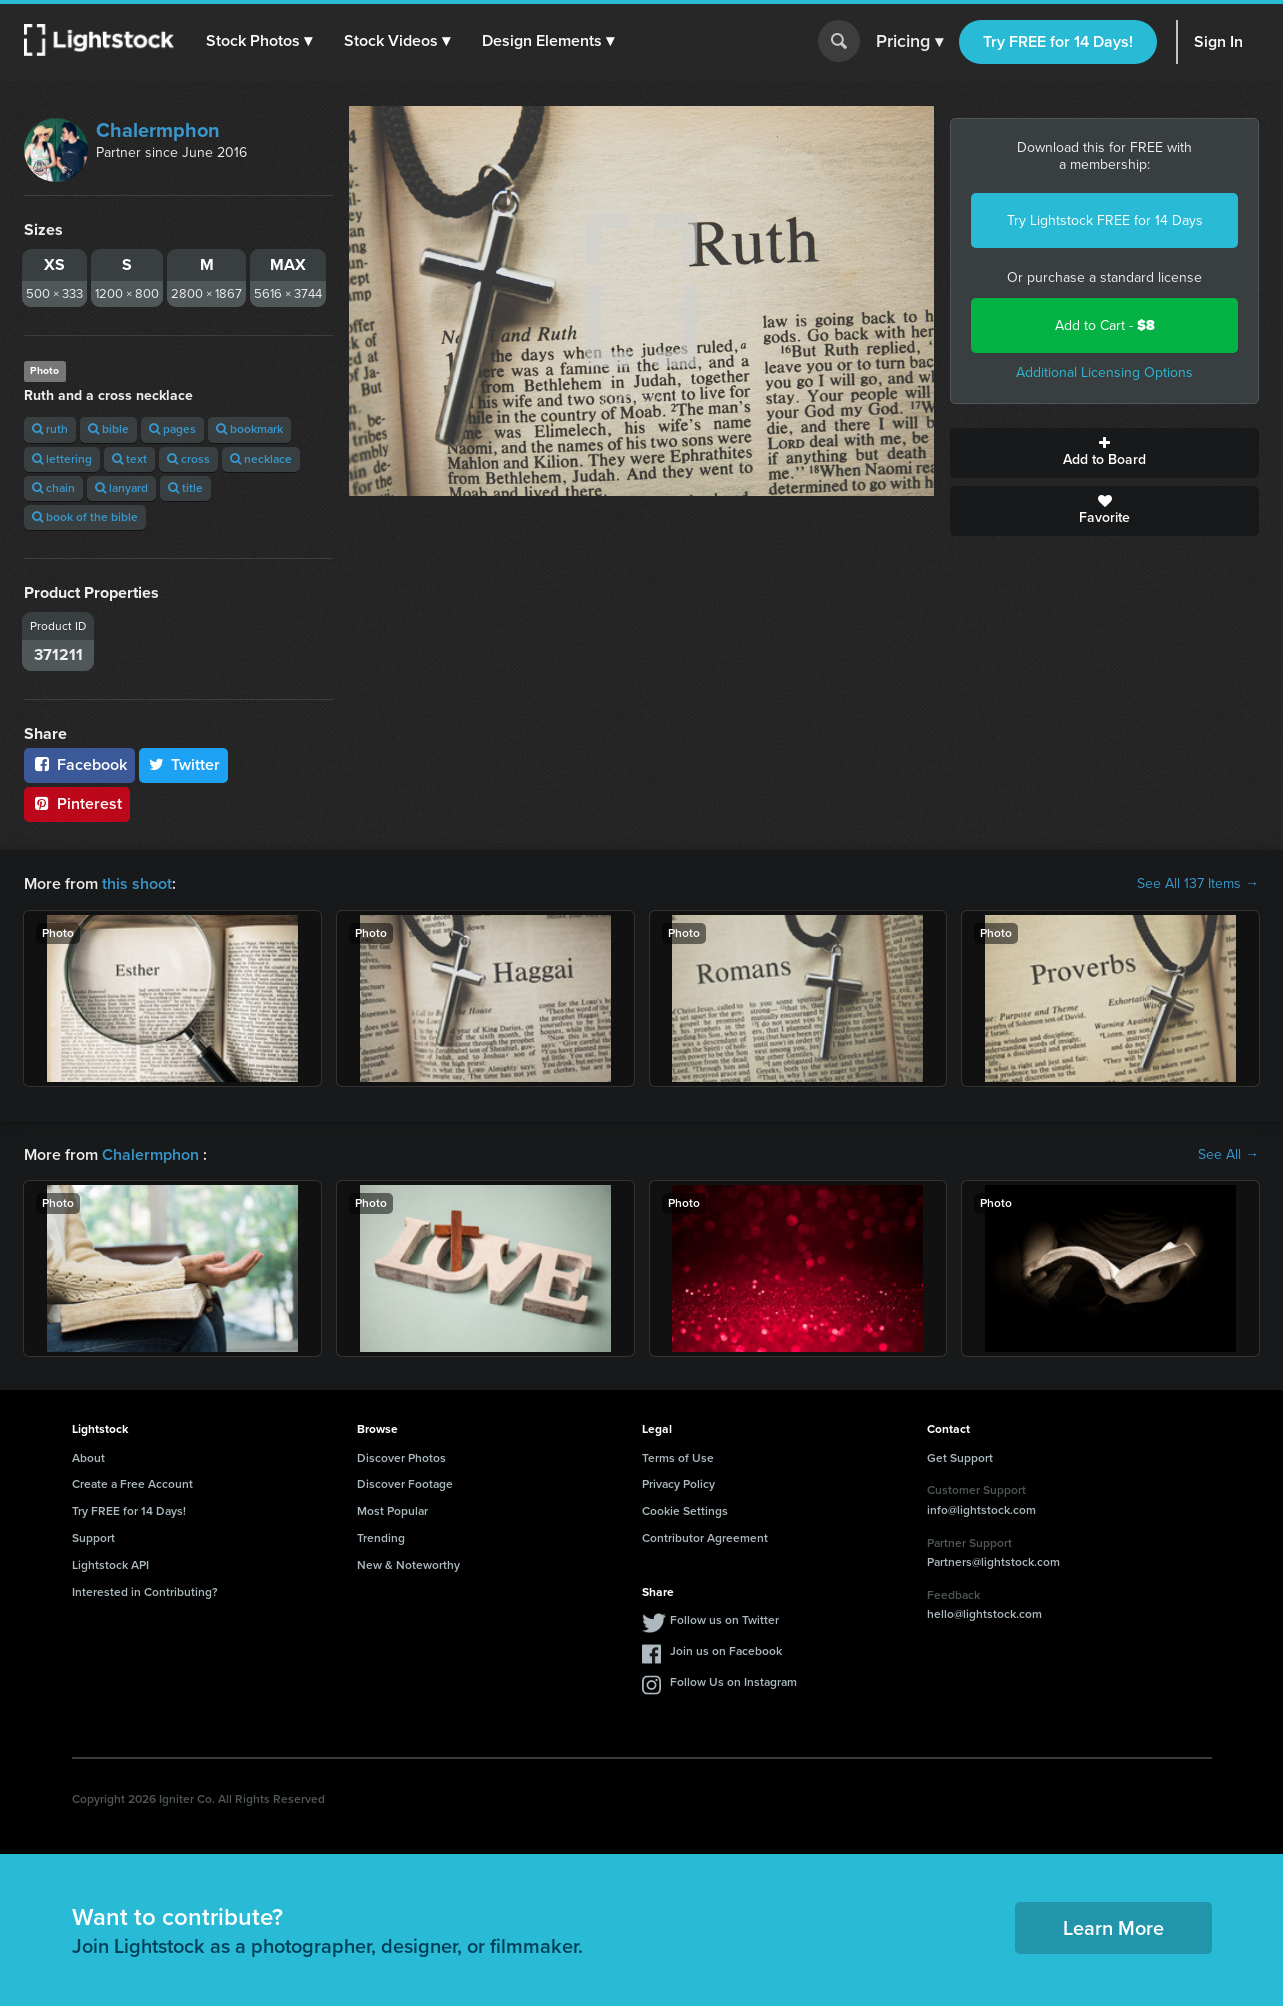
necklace (261, 459)
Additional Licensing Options (1104, 372)
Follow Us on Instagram (733, 1682)
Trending (381, 1538)
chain (53, 488)
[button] (259, 41)
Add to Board (1104, 453)
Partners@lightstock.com (993, 1562)
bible (108, 429)
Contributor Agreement (705, 1538)
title (185, 488)
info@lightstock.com (981, 1510)
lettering (62, 459)
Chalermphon (158, 130)
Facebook (79, 764)
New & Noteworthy (408, 1565)
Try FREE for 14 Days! (1058, 41)
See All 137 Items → (1198, 884)
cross (188, 459)
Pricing (909, 42)
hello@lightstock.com (984, 1614)
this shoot (137, 883)
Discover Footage (405, 1484)
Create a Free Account (132, 1484)
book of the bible (85, 517)
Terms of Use (678, 1458)
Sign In (1218, 41)
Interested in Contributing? (145, 1592)
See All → (1228, 1155)
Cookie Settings (685, 1511)
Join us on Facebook (726, 1651)
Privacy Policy (678, 1484)
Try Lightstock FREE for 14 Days (1105, 220)
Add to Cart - (1105, 325)
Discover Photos (401, 1458)
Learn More (1113, 1928)
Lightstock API (110, 1565)
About (88, 1458)
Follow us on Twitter (724, 1620)
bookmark (249, 429)
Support (93, 1538)
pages (172, 429)
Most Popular (392, 1511)
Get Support (960, 1458)
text (129, 459)
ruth (50, 429)
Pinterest (77, 803)
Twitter (184, 764)
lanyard (121, 488)
